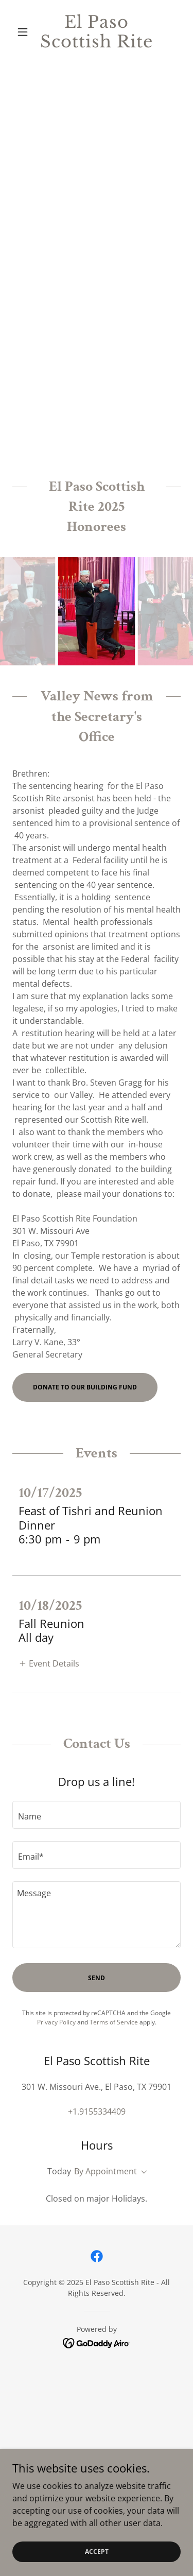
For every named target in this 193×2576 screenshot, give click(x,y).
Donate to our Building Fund (85, 1387)
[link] (96, 32)
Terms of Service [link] (114, 2022)
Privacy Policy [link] (56, 2022)
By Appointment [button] (105, 2171)
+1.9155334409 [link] (97, 2111)
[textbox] (96, 1815)
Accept (97, 2551)
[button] (25, 32)
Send (96, 1977)
